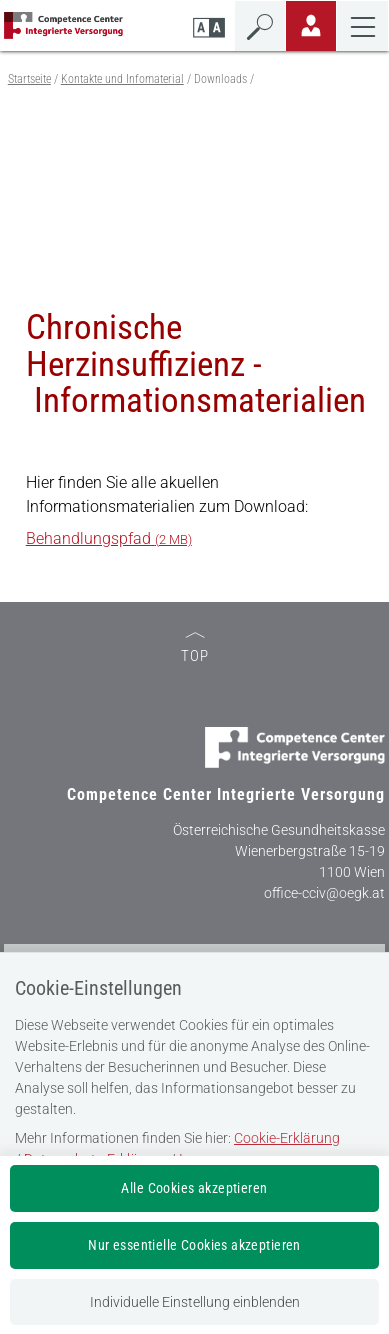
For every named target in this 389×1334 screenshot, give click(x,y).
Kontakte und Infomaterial (122, 79)
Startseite (29, 79)
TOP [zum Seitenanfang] (195, 648)
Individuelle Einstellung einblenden (195, 1302)
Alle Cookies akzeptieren (194, 1188)
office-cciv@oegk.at (324, 893)
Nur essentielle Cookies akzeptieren (194, 1245)
